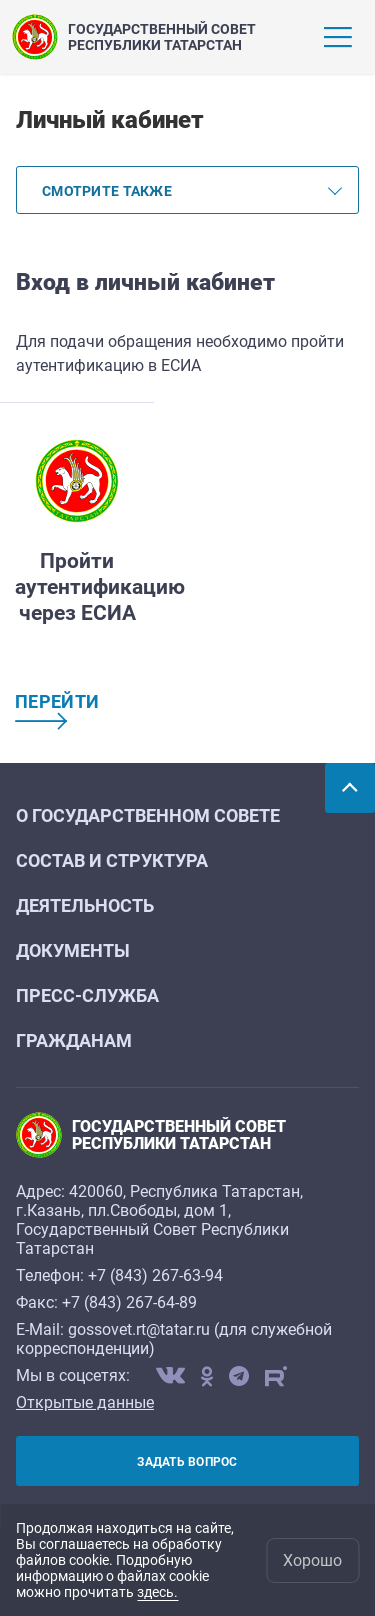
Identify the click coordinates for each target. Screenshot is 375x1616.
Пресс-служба (87, 995)
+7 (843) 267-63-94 (155, 1275)
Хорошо (312, 1560)
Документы (73, 950)
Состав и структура (112, 860)
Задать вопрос (187, 1462)
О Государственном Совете (148, 815)
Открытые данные (85, 1402)
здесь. (157, 1592)
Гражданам (74, 1040)
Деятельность (85, 905)
